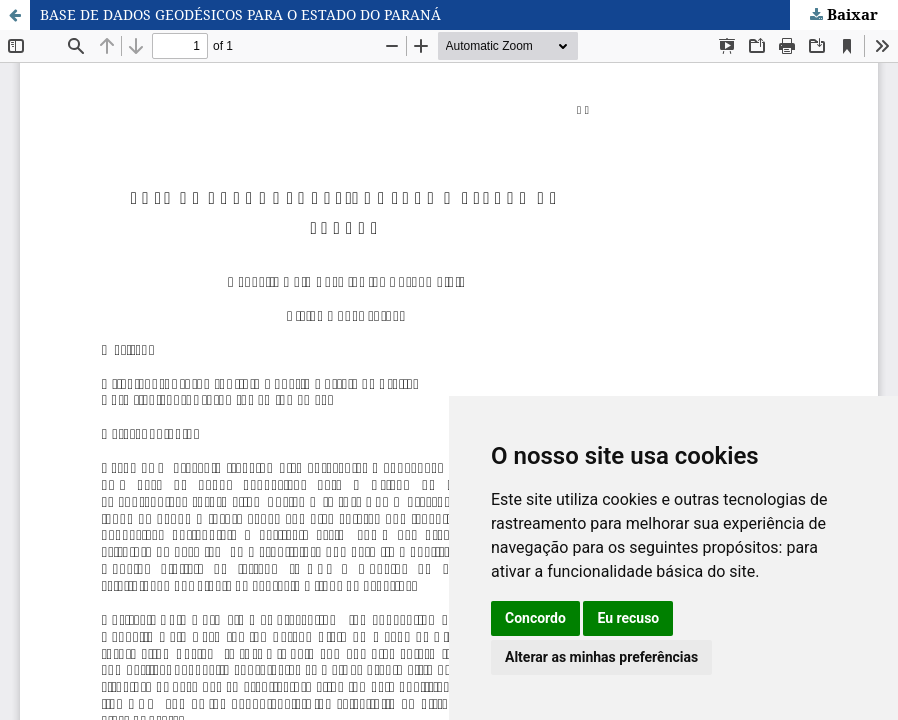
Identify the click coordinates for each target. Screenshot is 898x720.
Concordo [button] (535, 618)
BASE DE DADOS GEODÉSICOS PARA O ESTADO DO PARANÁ (240, 14)
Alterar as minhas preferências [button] (601, 657)
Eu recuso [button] (628, 618)
